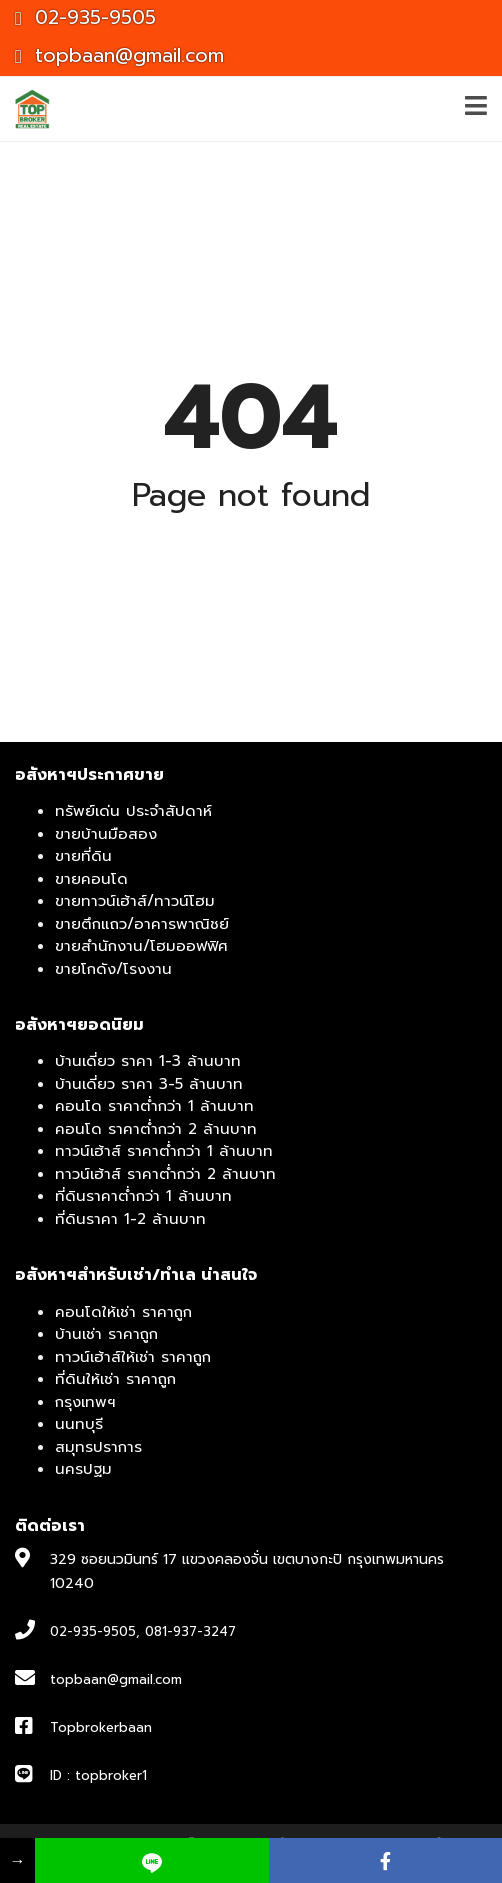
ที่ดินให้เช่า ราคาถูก (115, 1379)
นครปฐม (83, 1469)
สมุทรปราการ (98, 1447)
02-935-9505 (85, 17)
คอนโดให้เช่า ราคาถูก (123, 1312)
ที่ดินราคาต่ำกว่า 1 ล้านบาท (143, 1196)
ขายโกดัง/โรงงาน (113, 969)
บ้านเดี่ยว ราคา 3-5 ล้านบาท (149, 1084)
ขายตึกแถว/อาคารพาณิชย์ (142, 924)
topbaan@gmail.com (119, 55)
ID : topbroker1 (98, 1775)
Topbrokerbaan (101, 1727)
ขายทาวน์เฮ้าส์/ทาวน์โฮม (135, 901)
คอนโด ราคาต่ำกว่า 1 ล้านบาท (154, 1106)
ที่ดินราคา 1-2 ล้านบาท (130, 1219)
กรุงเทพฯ (85, 1402)
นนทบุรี (79, 1424)
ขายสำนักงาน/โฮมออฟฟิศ (141, 946)
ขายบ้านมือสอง (106, 834)
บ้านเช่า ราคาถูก (106, 1334)
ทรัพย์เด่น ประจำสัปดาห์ (133, 811)
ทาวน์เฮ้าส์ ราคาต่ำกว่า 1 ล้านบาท (164, 1151)
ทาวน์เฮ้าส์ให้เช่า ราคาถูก (133, 1357)
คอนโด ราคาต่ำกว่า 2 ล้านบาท (156, 1129)
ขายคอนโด (91, 879)
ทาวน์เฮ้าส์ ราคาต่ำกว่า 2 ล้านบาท (165, 1174)
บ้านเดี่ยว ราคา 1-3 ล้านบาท (148, 1061)
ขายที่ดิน (83, 856)
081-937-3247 (190, 1631)
